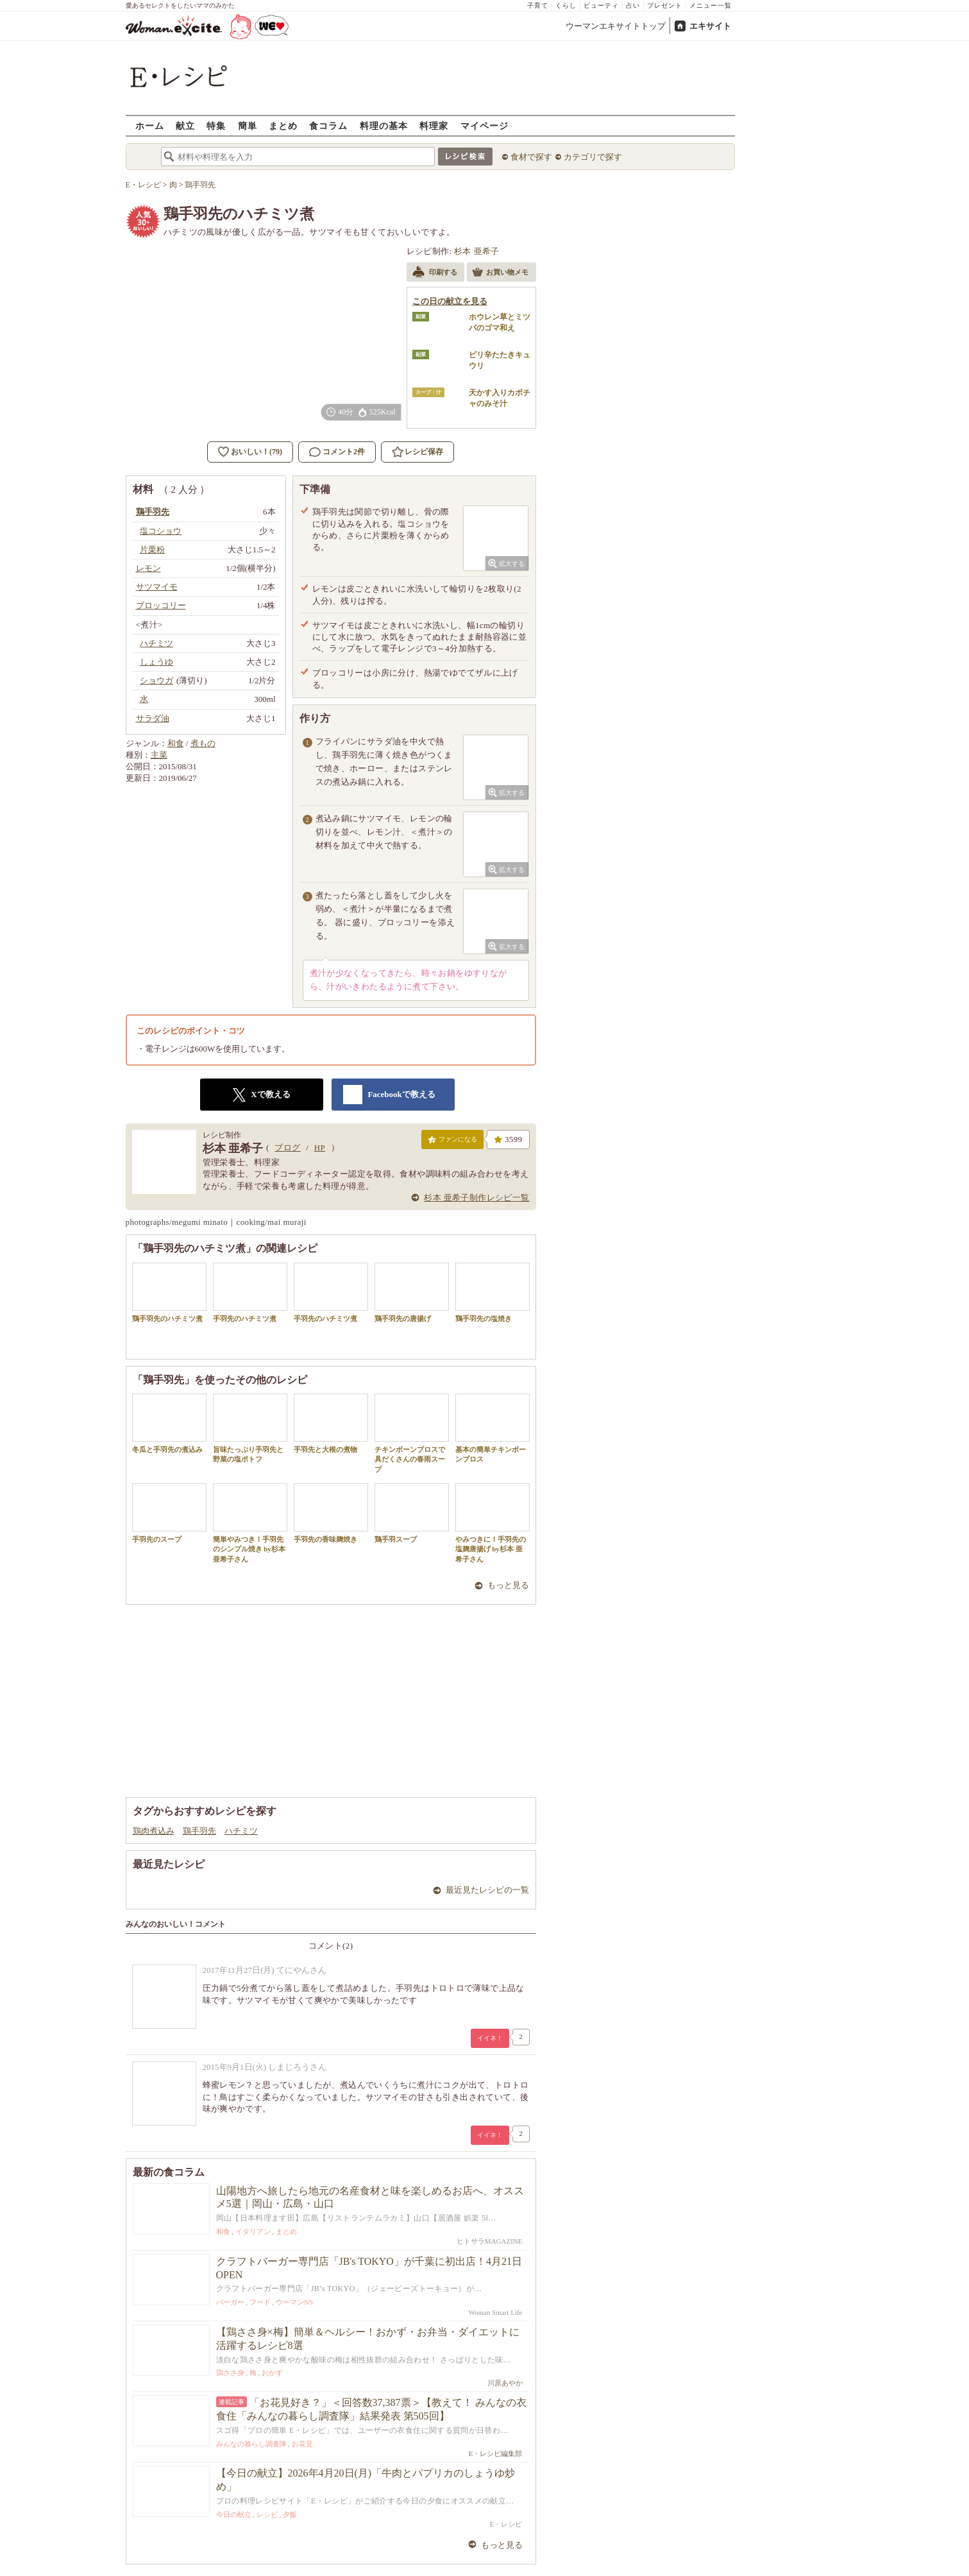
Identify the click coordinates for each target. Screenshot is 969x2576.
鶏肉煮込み (153, 1831)
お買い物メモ (500, 273)
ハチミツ (241, 1831)
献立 (185, 125)
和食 (175, 743)
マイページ (484, 125)
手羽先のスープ (169, 1513)
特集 (216, 125)
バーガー (230, 2302)
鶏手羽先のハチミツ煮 (169, 1292)
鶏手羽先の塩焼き (492, 1292)
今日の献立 (233, 2514)
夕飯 (290, 2514)
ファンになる (452, 1142)
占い (633, 5)
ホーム (149, 125)
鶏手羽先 (199, 1831)
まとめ (283, 125)
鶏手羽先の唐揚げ (412, 1292)
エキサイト (710, 26)
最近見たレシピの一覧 (487, 1890)
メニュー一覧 (710, 5)
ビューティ (601, 5)
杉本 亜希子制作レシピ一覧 (476, 1197)
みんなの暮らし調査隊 (251, 2444)
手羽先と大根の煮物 (331, 1423)
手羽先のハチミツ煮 (250, 1292)
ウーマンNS (294, 2302)
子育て (537, 5)
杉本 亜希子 (477, 251)
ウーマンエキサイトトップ (616, 26)
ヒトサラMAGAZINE (490, 2241)
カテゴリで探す (593, 157)
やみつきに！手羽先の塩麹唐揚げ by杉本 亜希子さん (492, 1523)
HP (319, 1147)
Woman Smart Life (495, 2312)
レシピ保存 (424, 451)
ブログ (287, 1147)
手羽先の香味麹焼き (331, 1513)
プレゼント (664, 5)
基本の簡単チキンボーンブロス (492, 1428)
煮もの (202, 743)
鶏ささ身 (230, 2372)
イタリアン (253, 2231)
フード (260, 2302)
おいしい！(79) (256, 451)
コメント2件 (337, 452)
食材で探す (531, 157)
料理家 (433, 125)
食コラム (328, 125)
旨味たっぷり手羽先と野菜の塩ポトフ (250, 1428)
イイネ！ (490, 2038)
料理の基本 (384, 125)
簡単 (247, 125)
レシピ (267, 2514)
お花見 (302, 2444)
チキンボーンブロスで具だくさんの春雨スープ (412, 1433)
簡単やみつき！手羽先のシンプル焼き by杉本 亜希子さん (250, 1523)
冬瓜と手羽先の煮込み (169, 1423)
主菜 (159, 755)
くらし (566, 5)
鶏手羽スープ (412, 1513)
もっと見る (508, 1585)
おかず (272, 2372)
